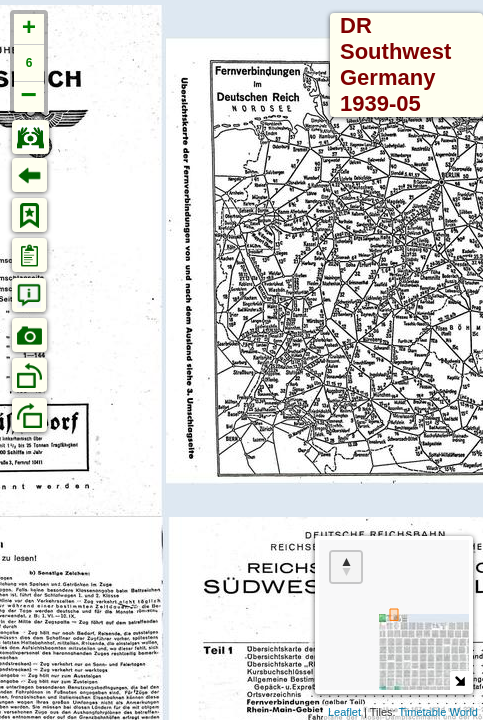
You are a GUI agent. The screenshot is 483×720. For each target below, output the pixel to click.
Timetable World (438, 712)
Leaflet (344, 712)
